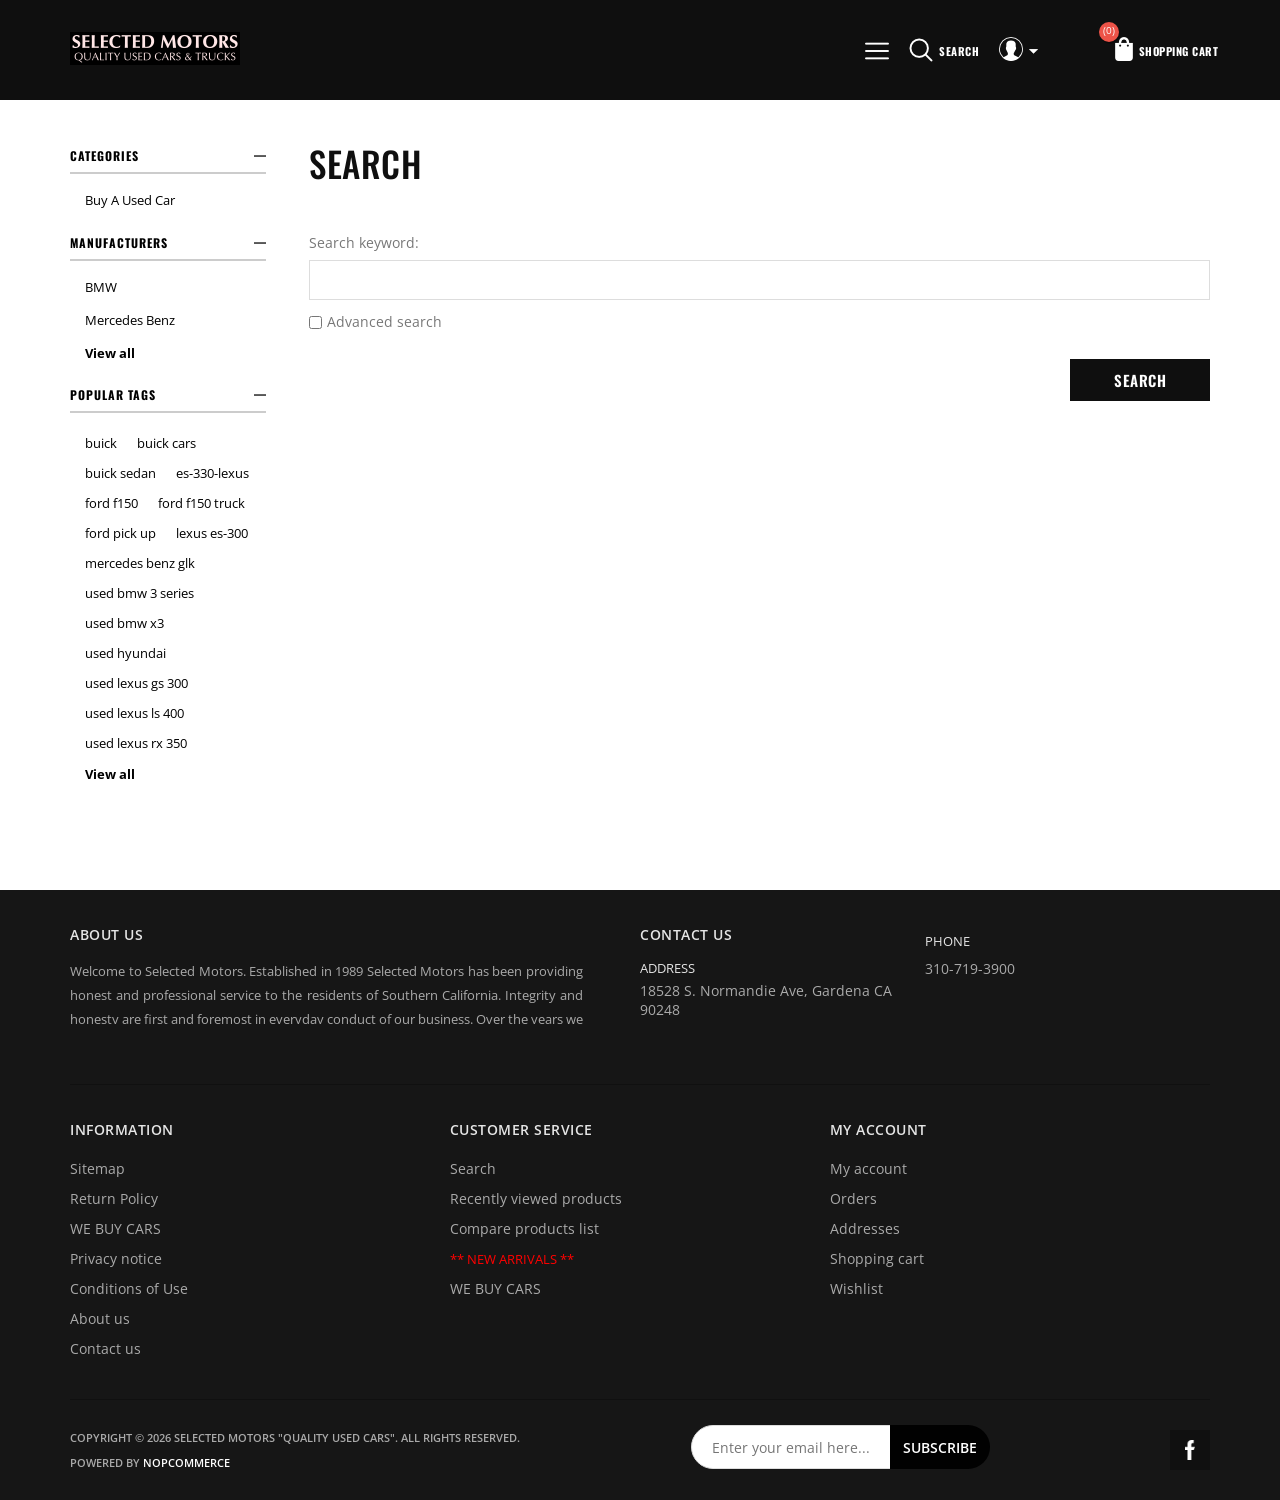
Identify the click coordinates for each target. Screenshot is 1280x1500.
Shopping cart (877, 1258)
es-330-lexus (212, 473)
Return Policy (114, 1198)
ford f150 (111, 503)
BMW (101, 287)
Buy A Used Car (130, 200)
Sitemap (97, 1168)
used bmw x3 (124, 623)
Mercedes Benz (130, 320)
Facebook (1190, 1450)
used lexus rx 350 (136, 743)
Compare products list (524, 1228)
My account (868, 1168)
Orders (853, 1198)
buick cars (166, 443)
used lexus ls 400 (134, 713)
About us (100, 1318)
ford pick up (120, 533)
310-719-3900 (970, 968)
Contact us (105, 1348)
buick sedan (120, 473)
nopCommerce (186, 1462)
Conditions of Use (129, 1288)
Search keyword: (364, 243)
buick (101, 443)
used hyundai (125, 653)
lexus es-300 (212, 533)
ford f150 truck (201, 503)
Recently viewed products (536, 1198)
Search (473, 1168)
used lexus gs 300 (136, 683)
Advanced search (384, 321)
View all (110, 353)
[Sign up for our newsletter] (791, 1447)
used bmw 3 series (139, 593)
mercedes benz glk (140, 563)
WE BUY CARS (115, 1228)
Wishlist (856, 1288)
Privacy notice (116, 1258)
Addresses (865, 1228)
